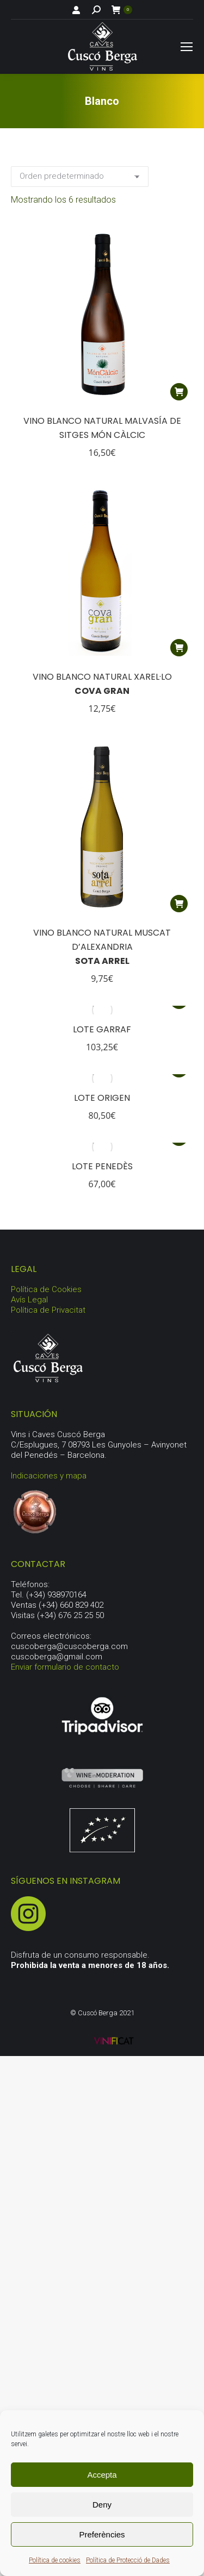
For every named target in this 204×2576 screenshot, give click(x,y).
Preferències (102, 2534)
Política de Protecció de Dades (128, 2560)
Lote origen (102, 1098)
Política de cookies (55, 2560)
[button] (179, 391)
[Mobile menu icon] (186, 46)
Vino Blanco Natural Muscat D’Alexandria (102, 946)
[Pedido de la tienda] (80, 176)
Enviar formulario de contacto (65, 1667)
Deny (102, 2504)
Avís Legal (29, 1300)
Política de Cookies (46, 1289)
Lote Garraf (102, 1029)
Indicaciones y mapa (48, 1476)
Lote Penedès (102, 1166)
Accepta (101, 2474)
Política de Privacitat (48, 1310)
